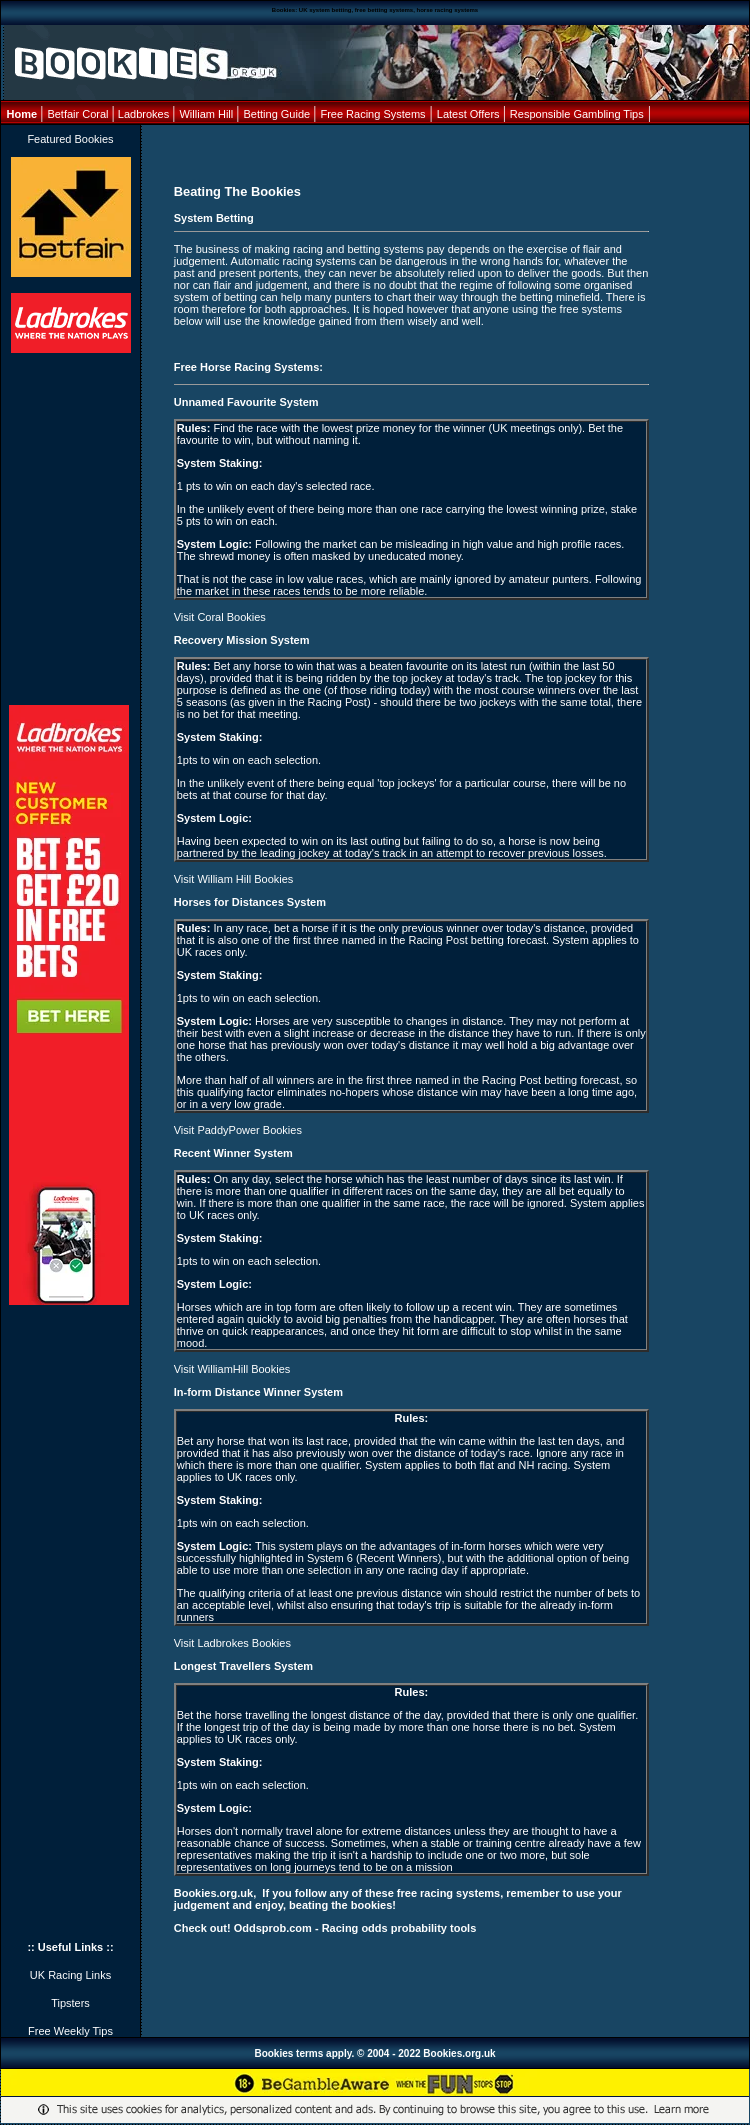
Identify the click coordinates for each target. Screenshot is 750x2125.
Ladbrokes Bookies (244, 1643)
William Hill (207, 114)
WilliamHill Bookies (243, 1369)
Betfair (63, 114)
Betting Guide (279, 114)
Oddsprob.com (273, 1928)
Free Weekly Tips (70, 2031)
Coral (95, 114)
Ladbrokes (143, 114)
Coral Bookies (231, 617)
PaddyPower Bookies (249, 1130)
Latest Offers (470, 114)
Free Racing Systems (372, 114)
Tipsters (70, 2003)
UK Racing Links (70, 1975)
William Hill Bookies (245, 879)
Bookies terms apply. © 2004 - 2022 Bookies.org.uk (374, 2053)
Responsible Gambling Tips (577, 114)
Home (24, 114)
